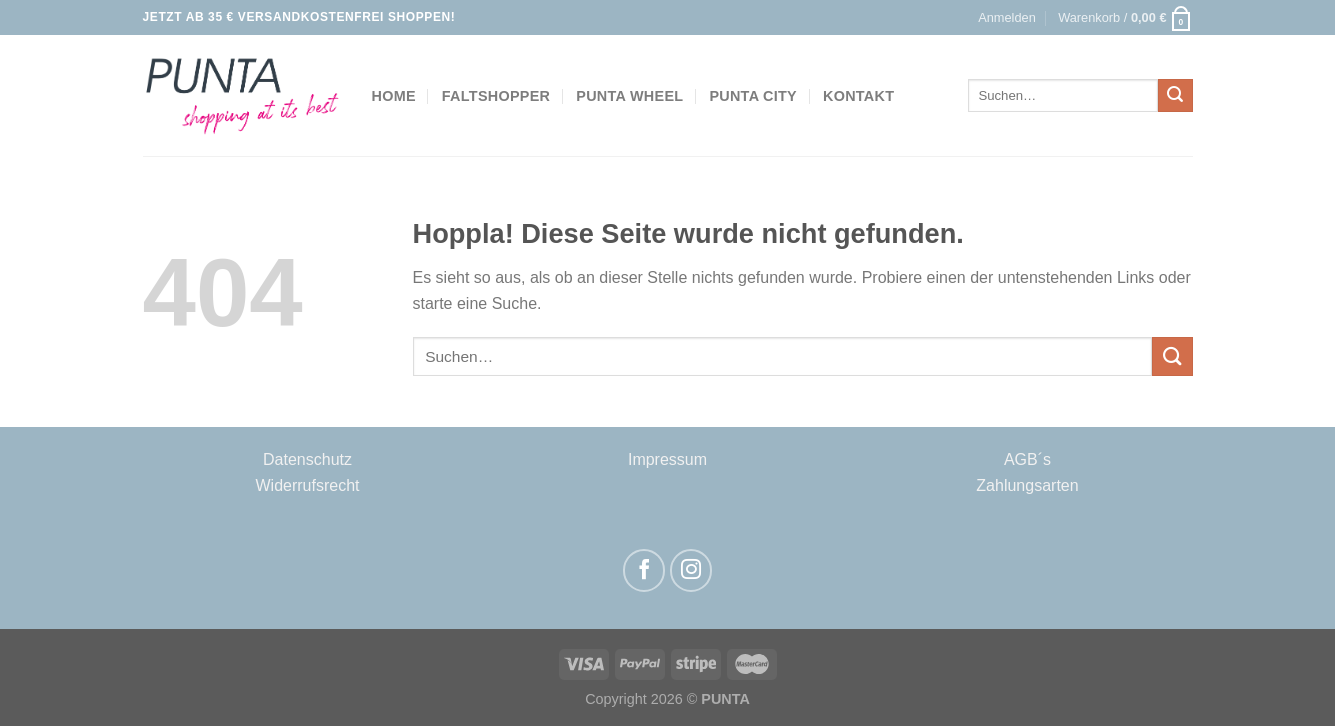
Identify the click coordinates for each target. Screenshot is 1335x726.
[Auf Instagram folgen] (691, 570)
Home (394, 96)
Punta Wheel (629, 96)
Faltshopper (496, 96)
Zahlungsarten (1027, 485)
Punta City (753, 96)
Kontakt (858, 96)
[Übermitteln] (1175, 96)
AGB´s (1027, 459)
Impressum (667, 459)
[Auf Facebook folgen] (644, 570)
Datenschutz (307, 459)
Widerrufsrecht (307, 485)
